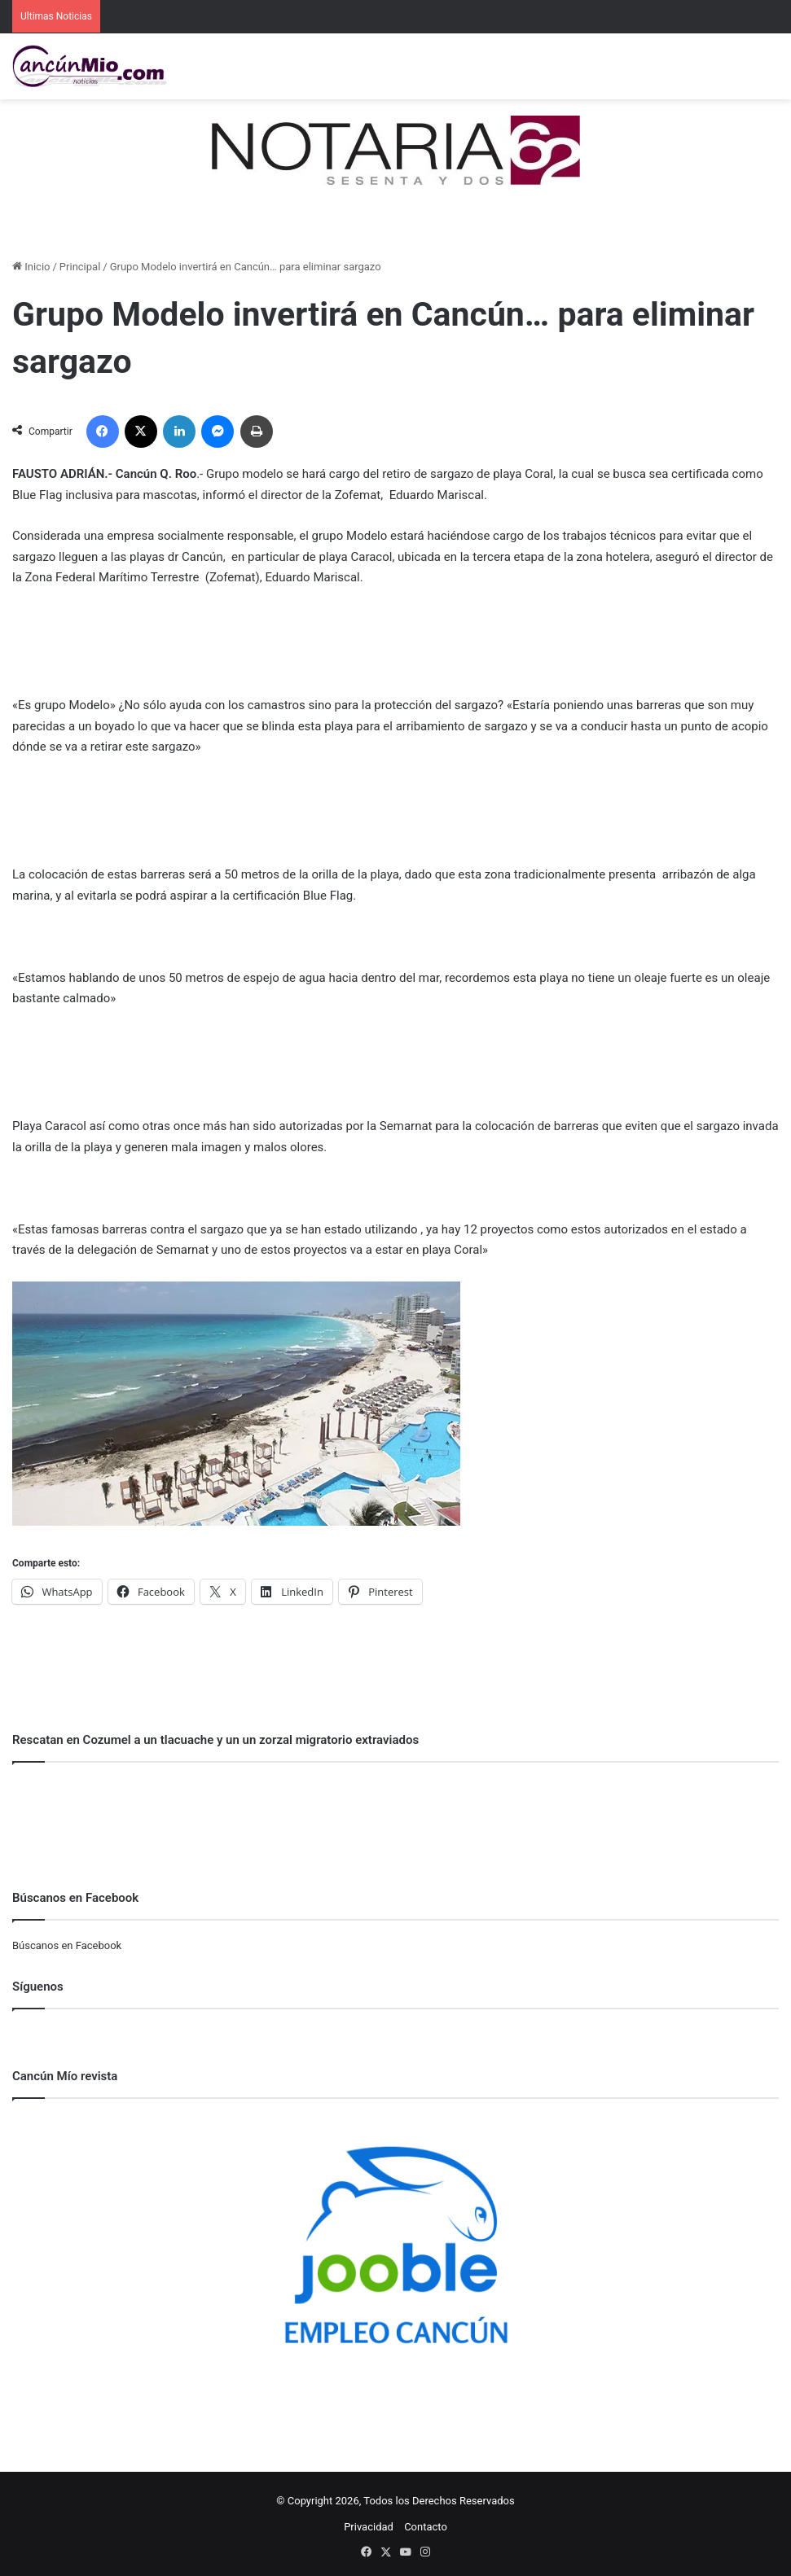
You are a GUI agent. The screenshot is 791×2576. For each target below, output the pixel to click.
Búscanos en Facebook (66, 1945)
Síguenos (38, 1986)
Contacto (425, 2527)
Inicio (31, 267)
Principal (79, 267)
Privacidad (368, 2527)
